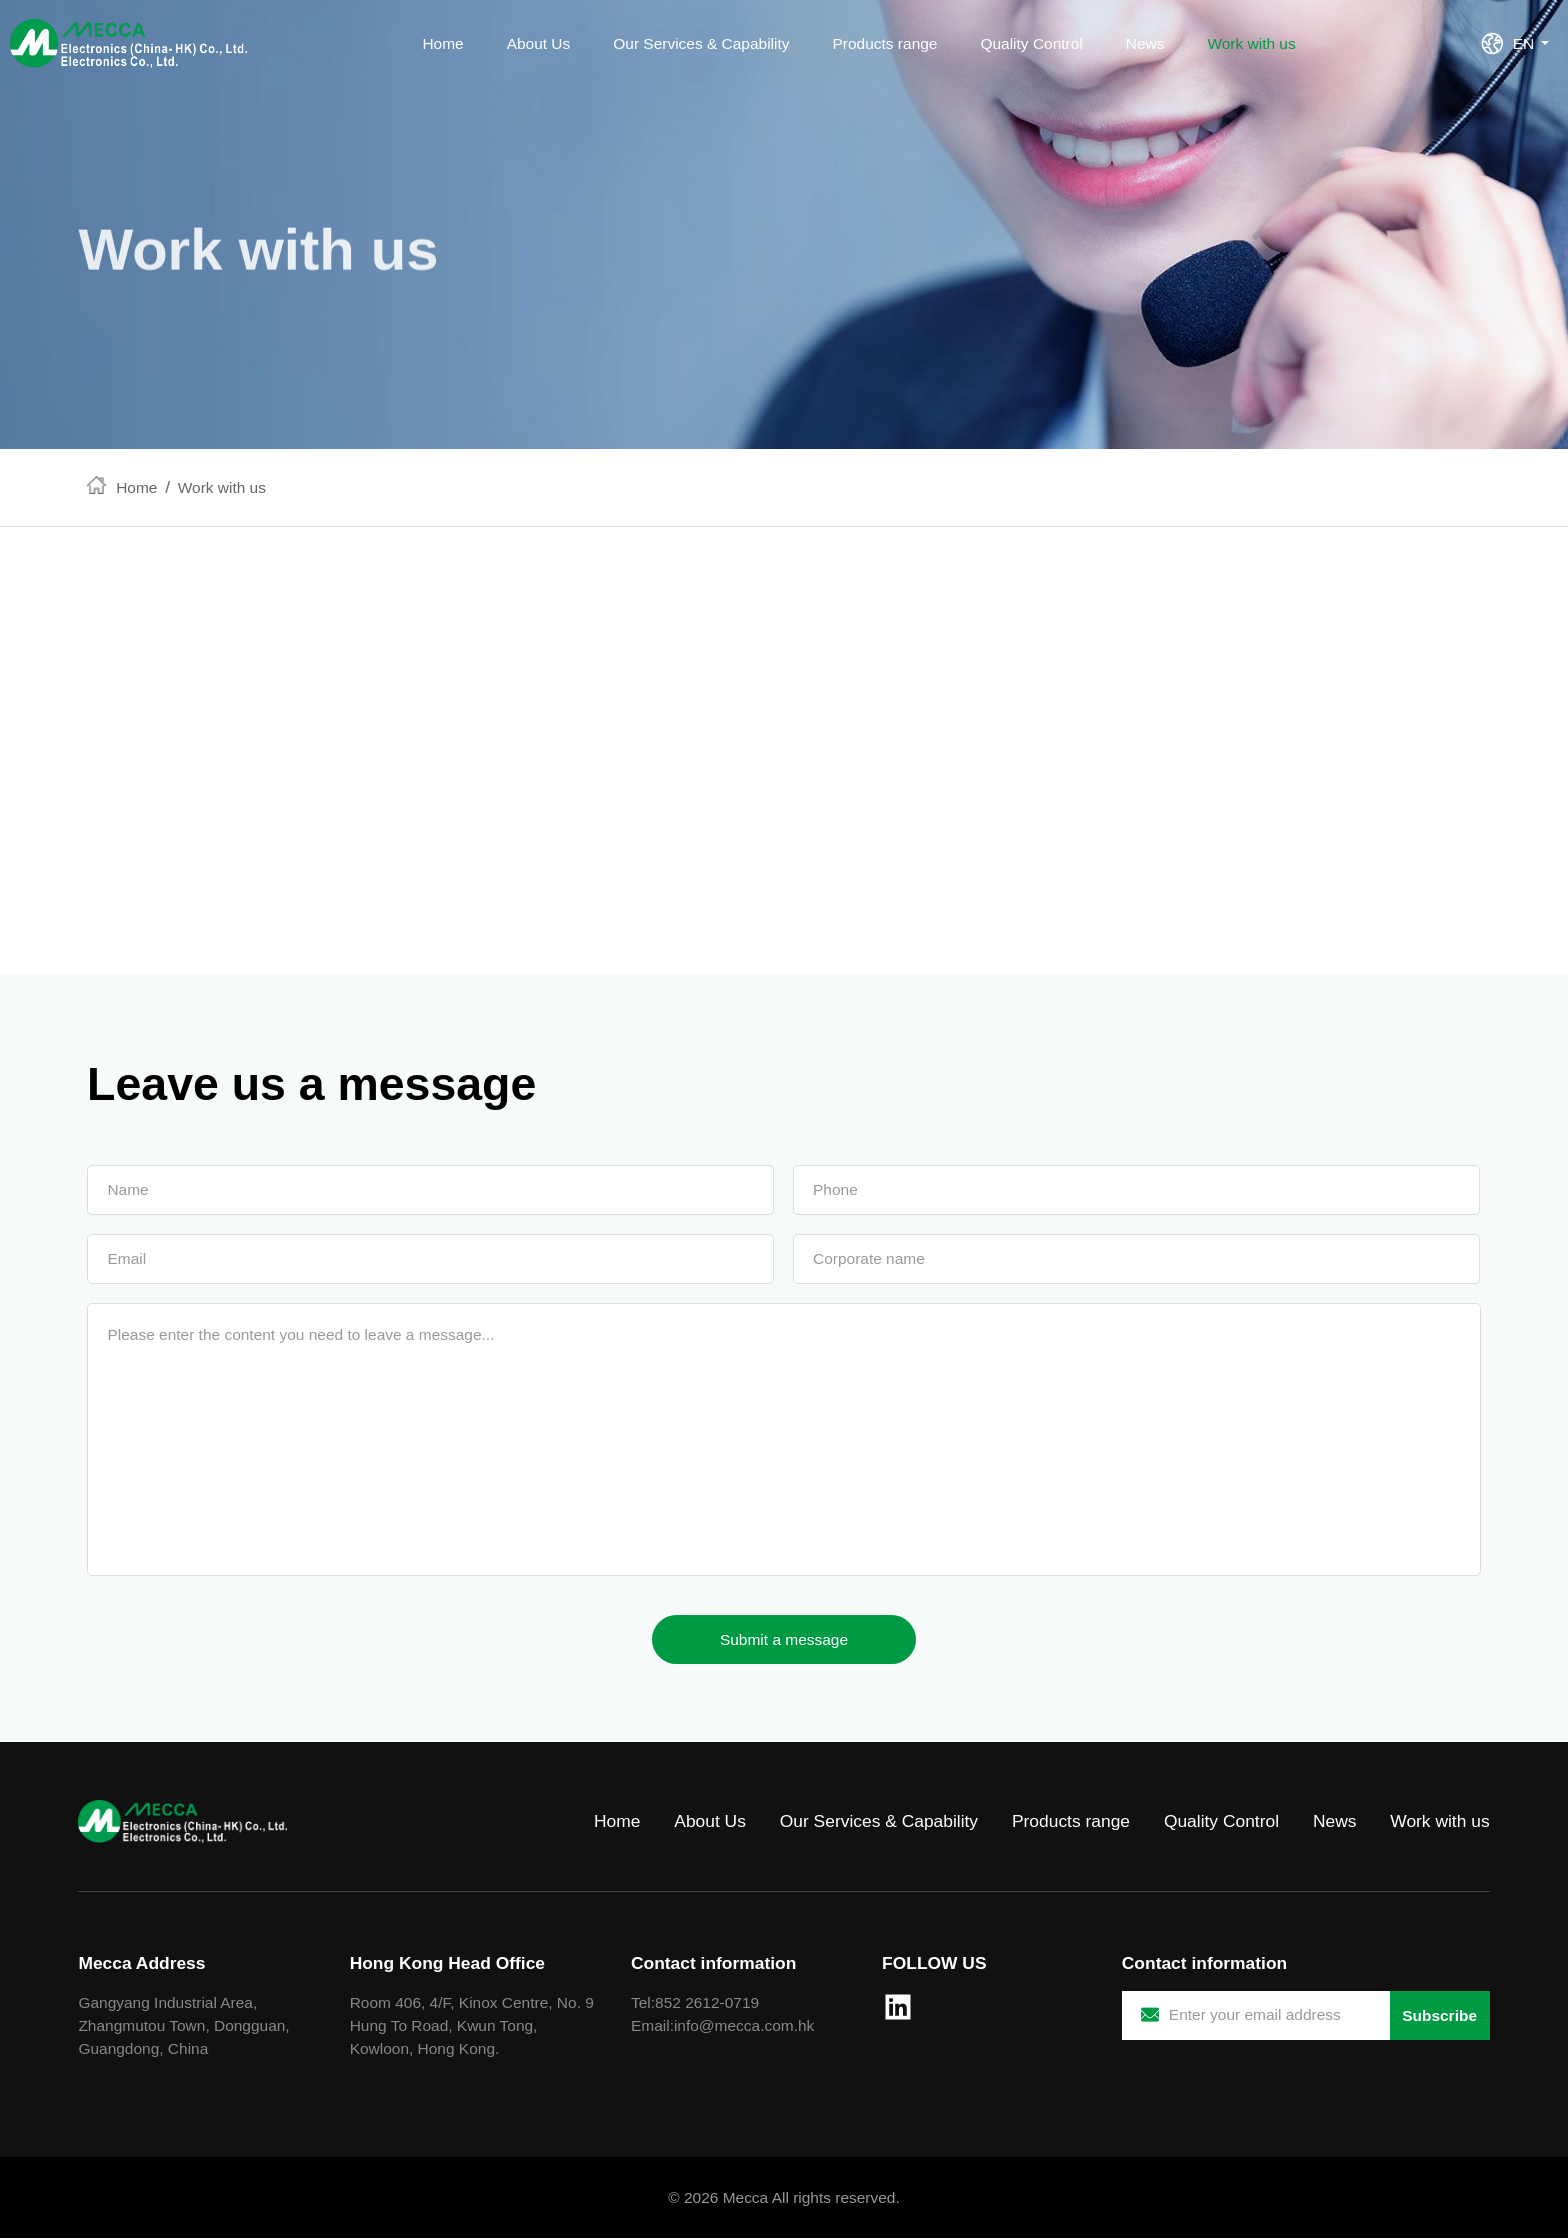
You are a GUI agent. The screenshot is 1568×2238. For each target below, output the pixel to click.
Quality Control (1031, 43)
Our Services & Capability (701, 43)
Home (442, 43)
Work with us (1251, 43)
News (1145, 43)
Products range (885, 43)
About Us (539, 43)
